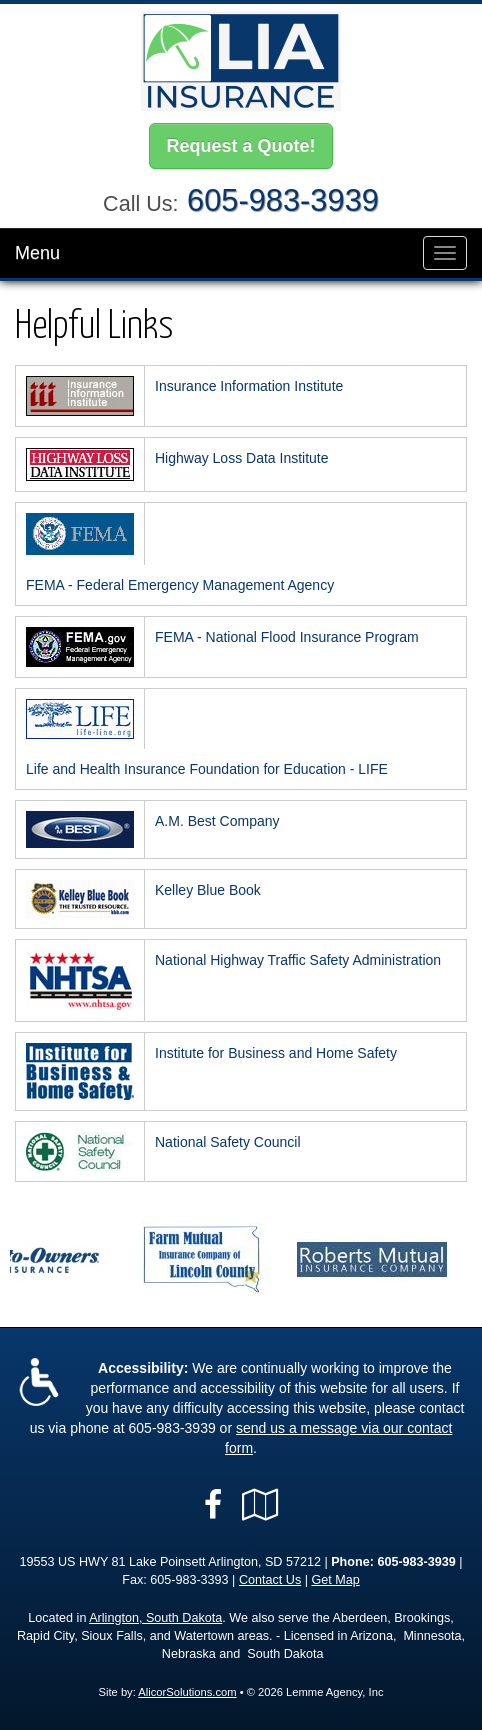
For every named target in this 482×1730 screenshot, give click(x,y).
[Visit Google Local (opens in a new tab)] (260, 1505)
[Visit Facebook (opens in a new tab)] (213, 1505)
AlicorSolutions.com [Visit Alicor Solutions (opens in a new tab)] (187, 1692)
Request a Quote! (240, 146)
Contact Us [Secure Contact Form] (270, 1580)
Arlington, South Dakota (155, 1618)
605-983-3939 (283, 200)
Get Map (335, 1580)
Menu (37, 253)
